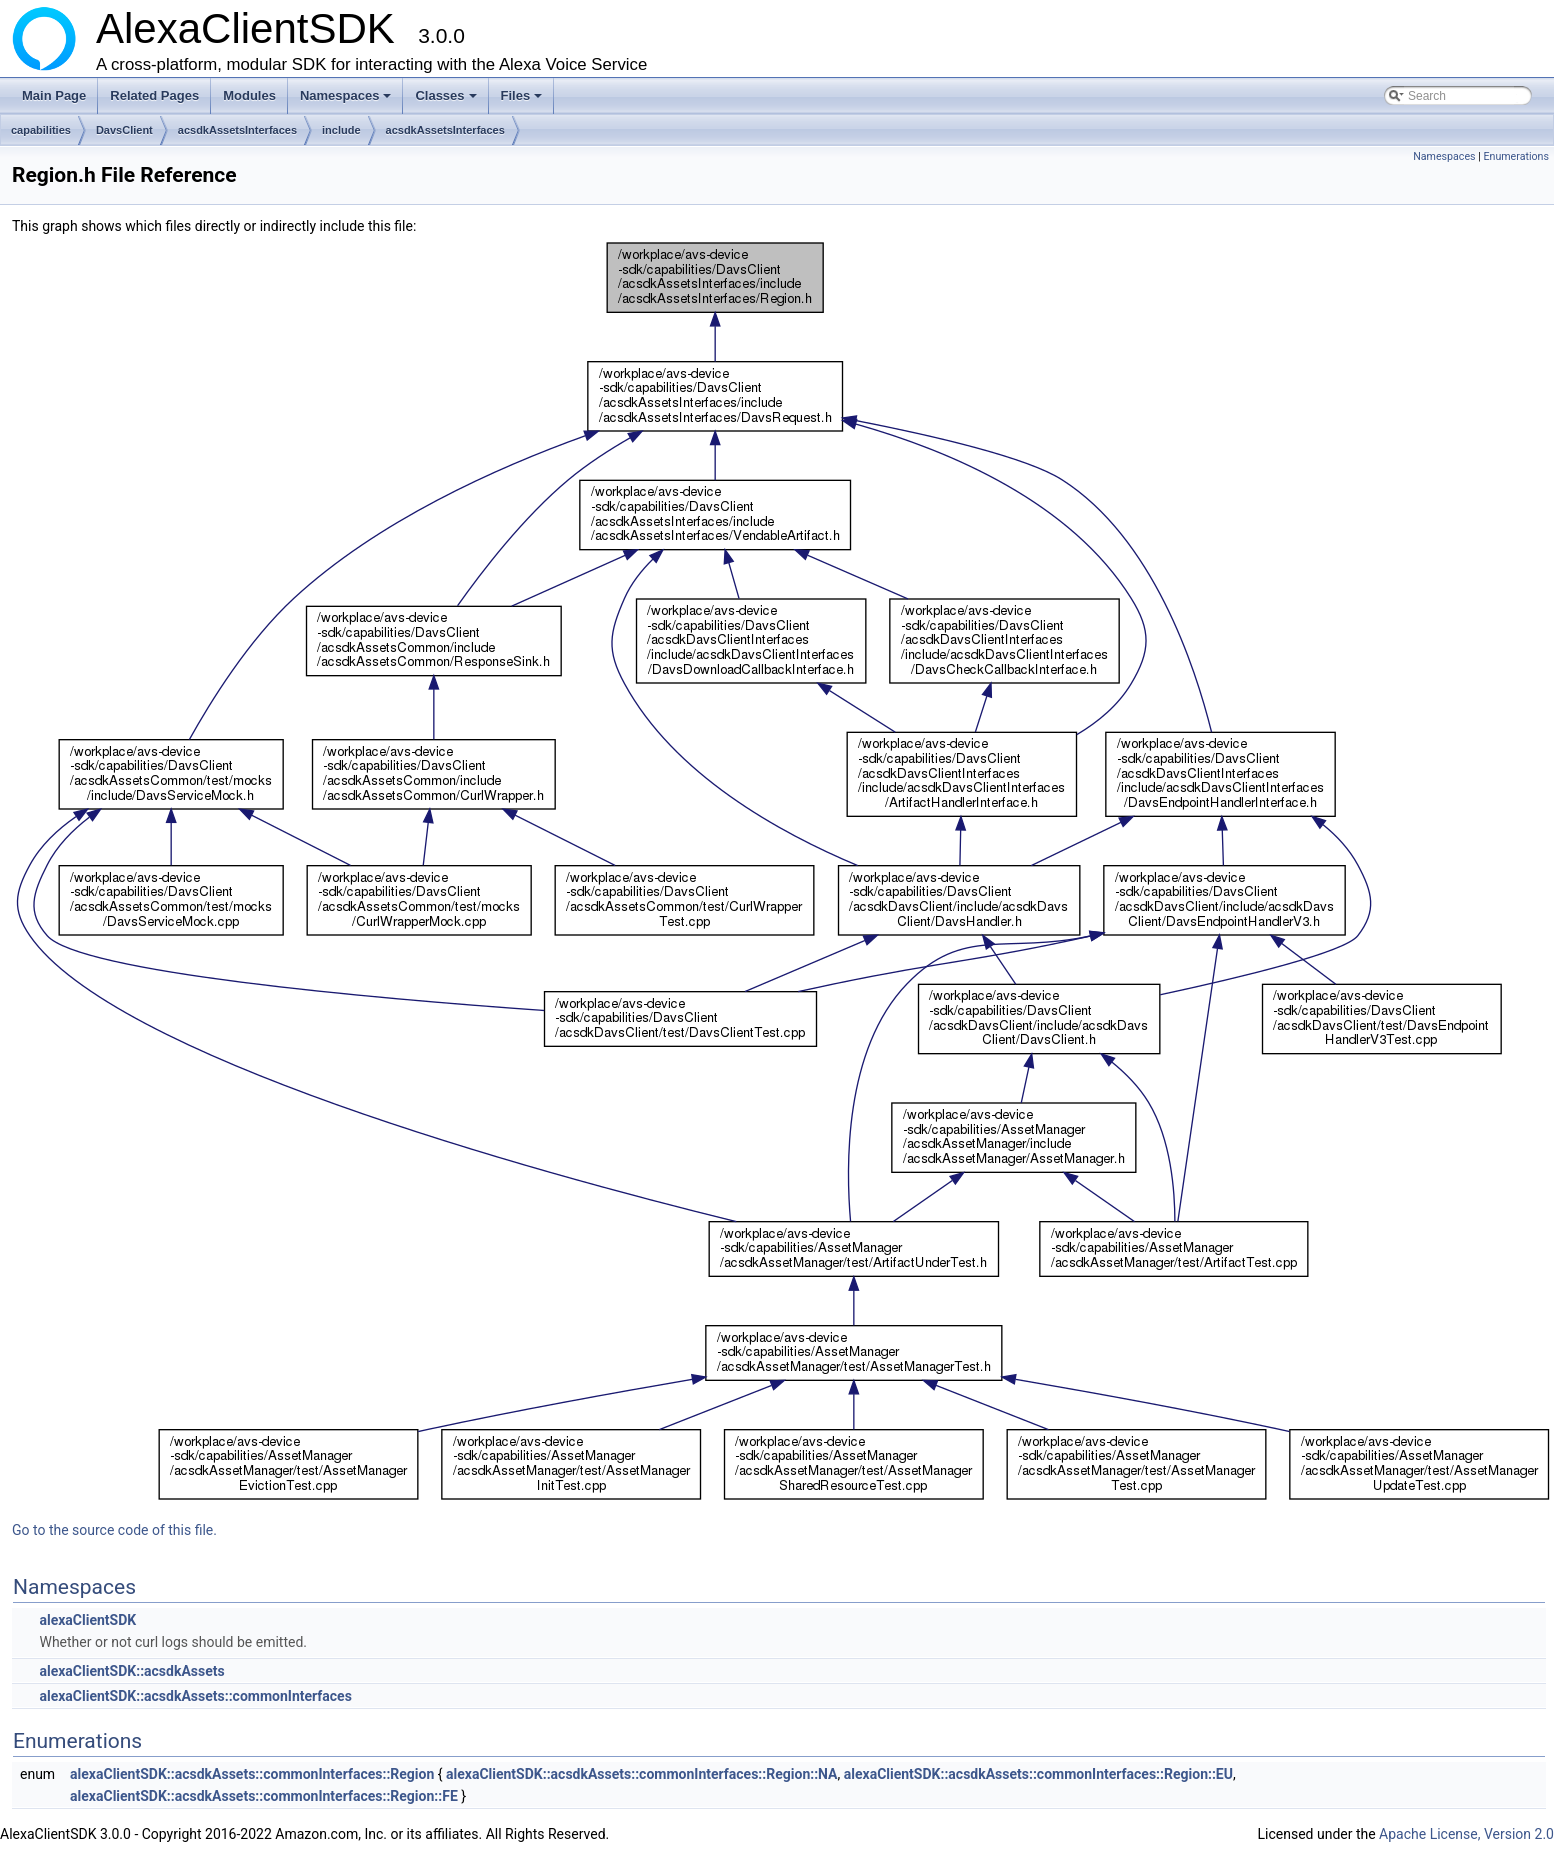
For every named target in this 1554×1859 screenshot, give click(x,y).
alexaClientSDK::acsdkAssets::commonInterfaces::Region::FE (264, 1796)
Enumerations (1516, 156)
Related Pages (154, 95)
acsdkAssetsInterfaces (237, 130)
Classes (447, 101)
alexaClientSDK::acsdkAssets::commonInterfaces (195, 1696)
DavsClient (124, 130)
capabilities (41, 130)
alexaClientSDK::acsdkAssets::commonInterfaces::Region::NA (642, 1774)
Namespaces (347, 101)
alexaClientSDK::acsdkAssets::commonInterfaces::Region (252, 1774)
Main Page (54, 95)
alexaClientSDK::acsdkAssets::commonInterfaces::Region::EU (1038, 1774)
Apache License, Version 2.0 (1466, 1834)
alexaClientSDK (87, 1620)
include (341, 130)
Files (523, 101)
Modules (249, 95)
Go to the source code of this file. (114, 1530)
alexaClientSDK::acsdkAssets (131, 1671)
